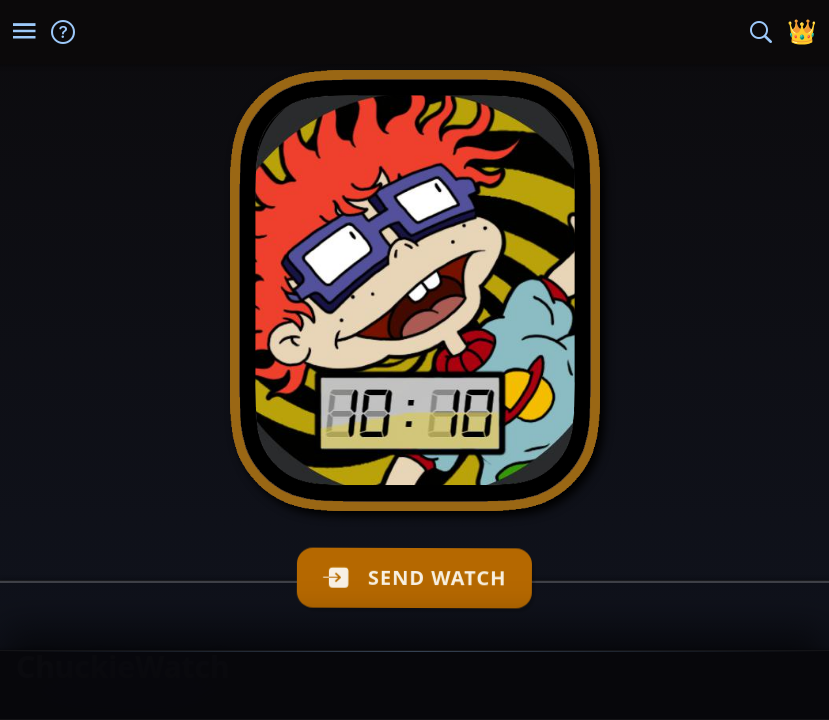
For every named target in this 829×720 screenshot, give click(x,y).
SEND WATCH (424, 577)
